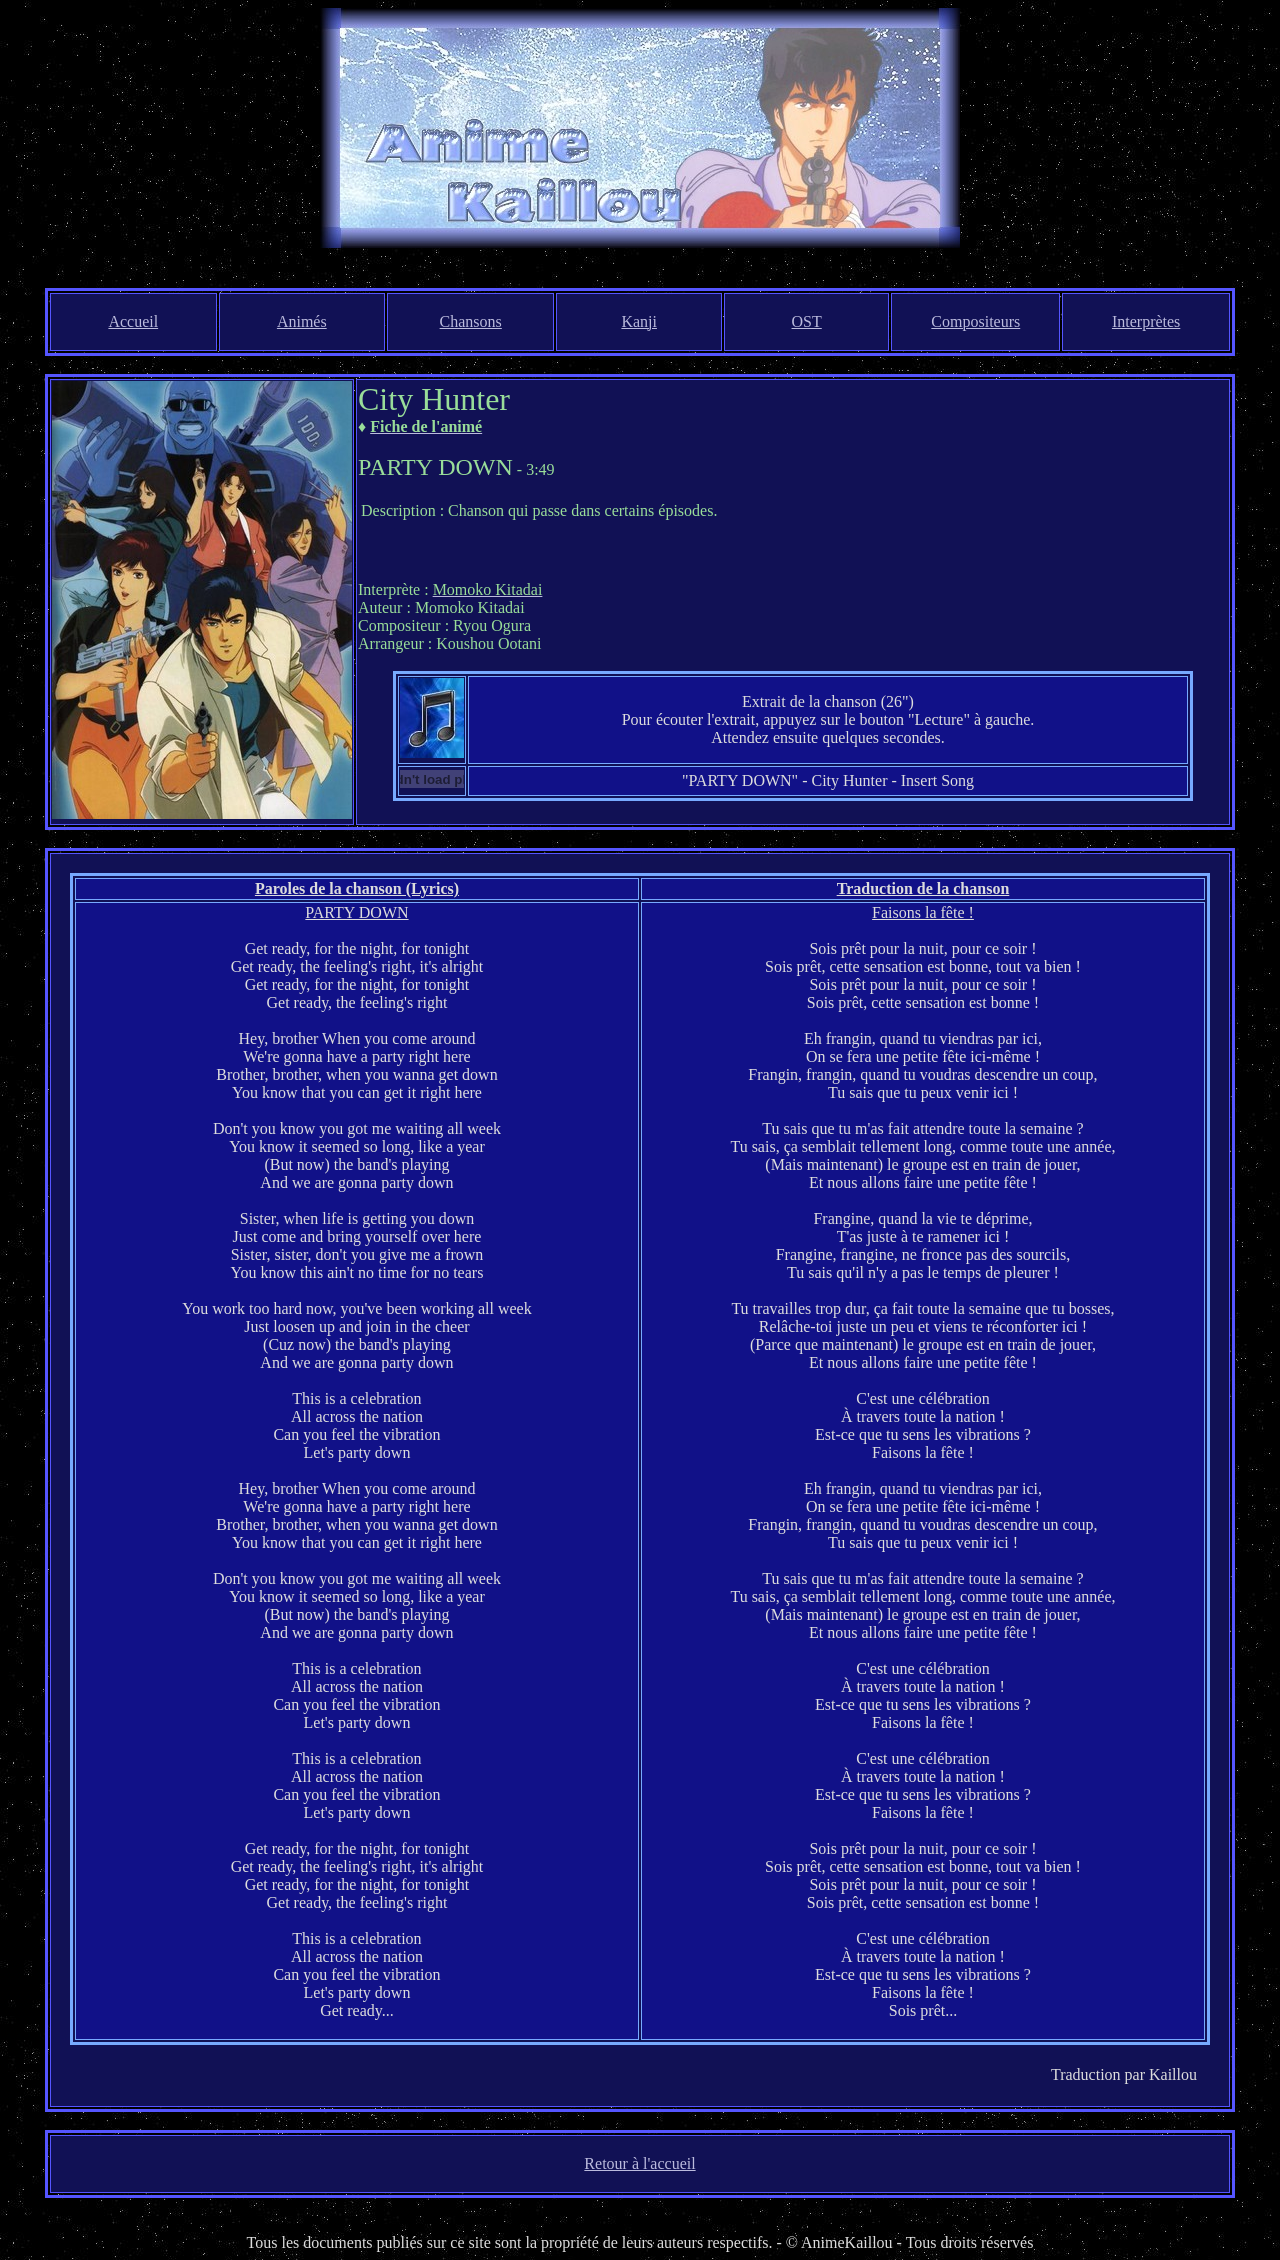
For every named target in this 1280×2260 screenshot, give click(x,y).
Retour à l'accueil (639, 2163)
